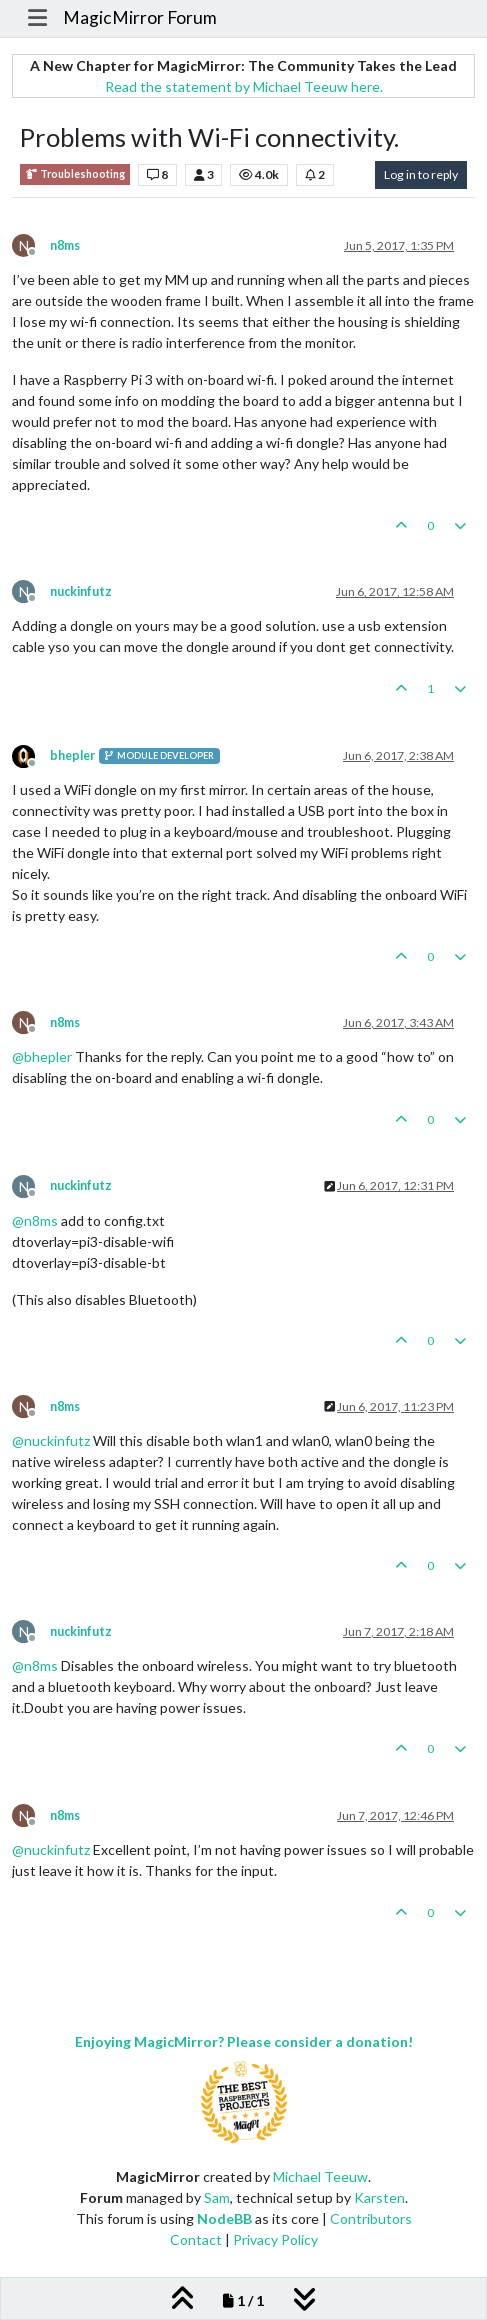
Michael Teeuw (320, 2176)
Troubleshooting (75, 174)
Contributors (371, 2218)
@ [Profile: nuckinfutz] (51, 1440)
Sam (217, 2197)
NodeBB (224, 2218)
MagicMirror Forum (140, 17)
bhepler (72, 755)
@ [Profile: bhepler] (42, 1056)
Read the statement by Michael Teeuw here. (244, 86)
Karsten (379, 2197)
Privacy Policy (275, 2239)
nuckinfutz (81, 591)
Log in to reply (421, 174)
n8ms (65, 245)
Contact (196, 2239)
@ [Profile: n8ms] (35, 1220)
